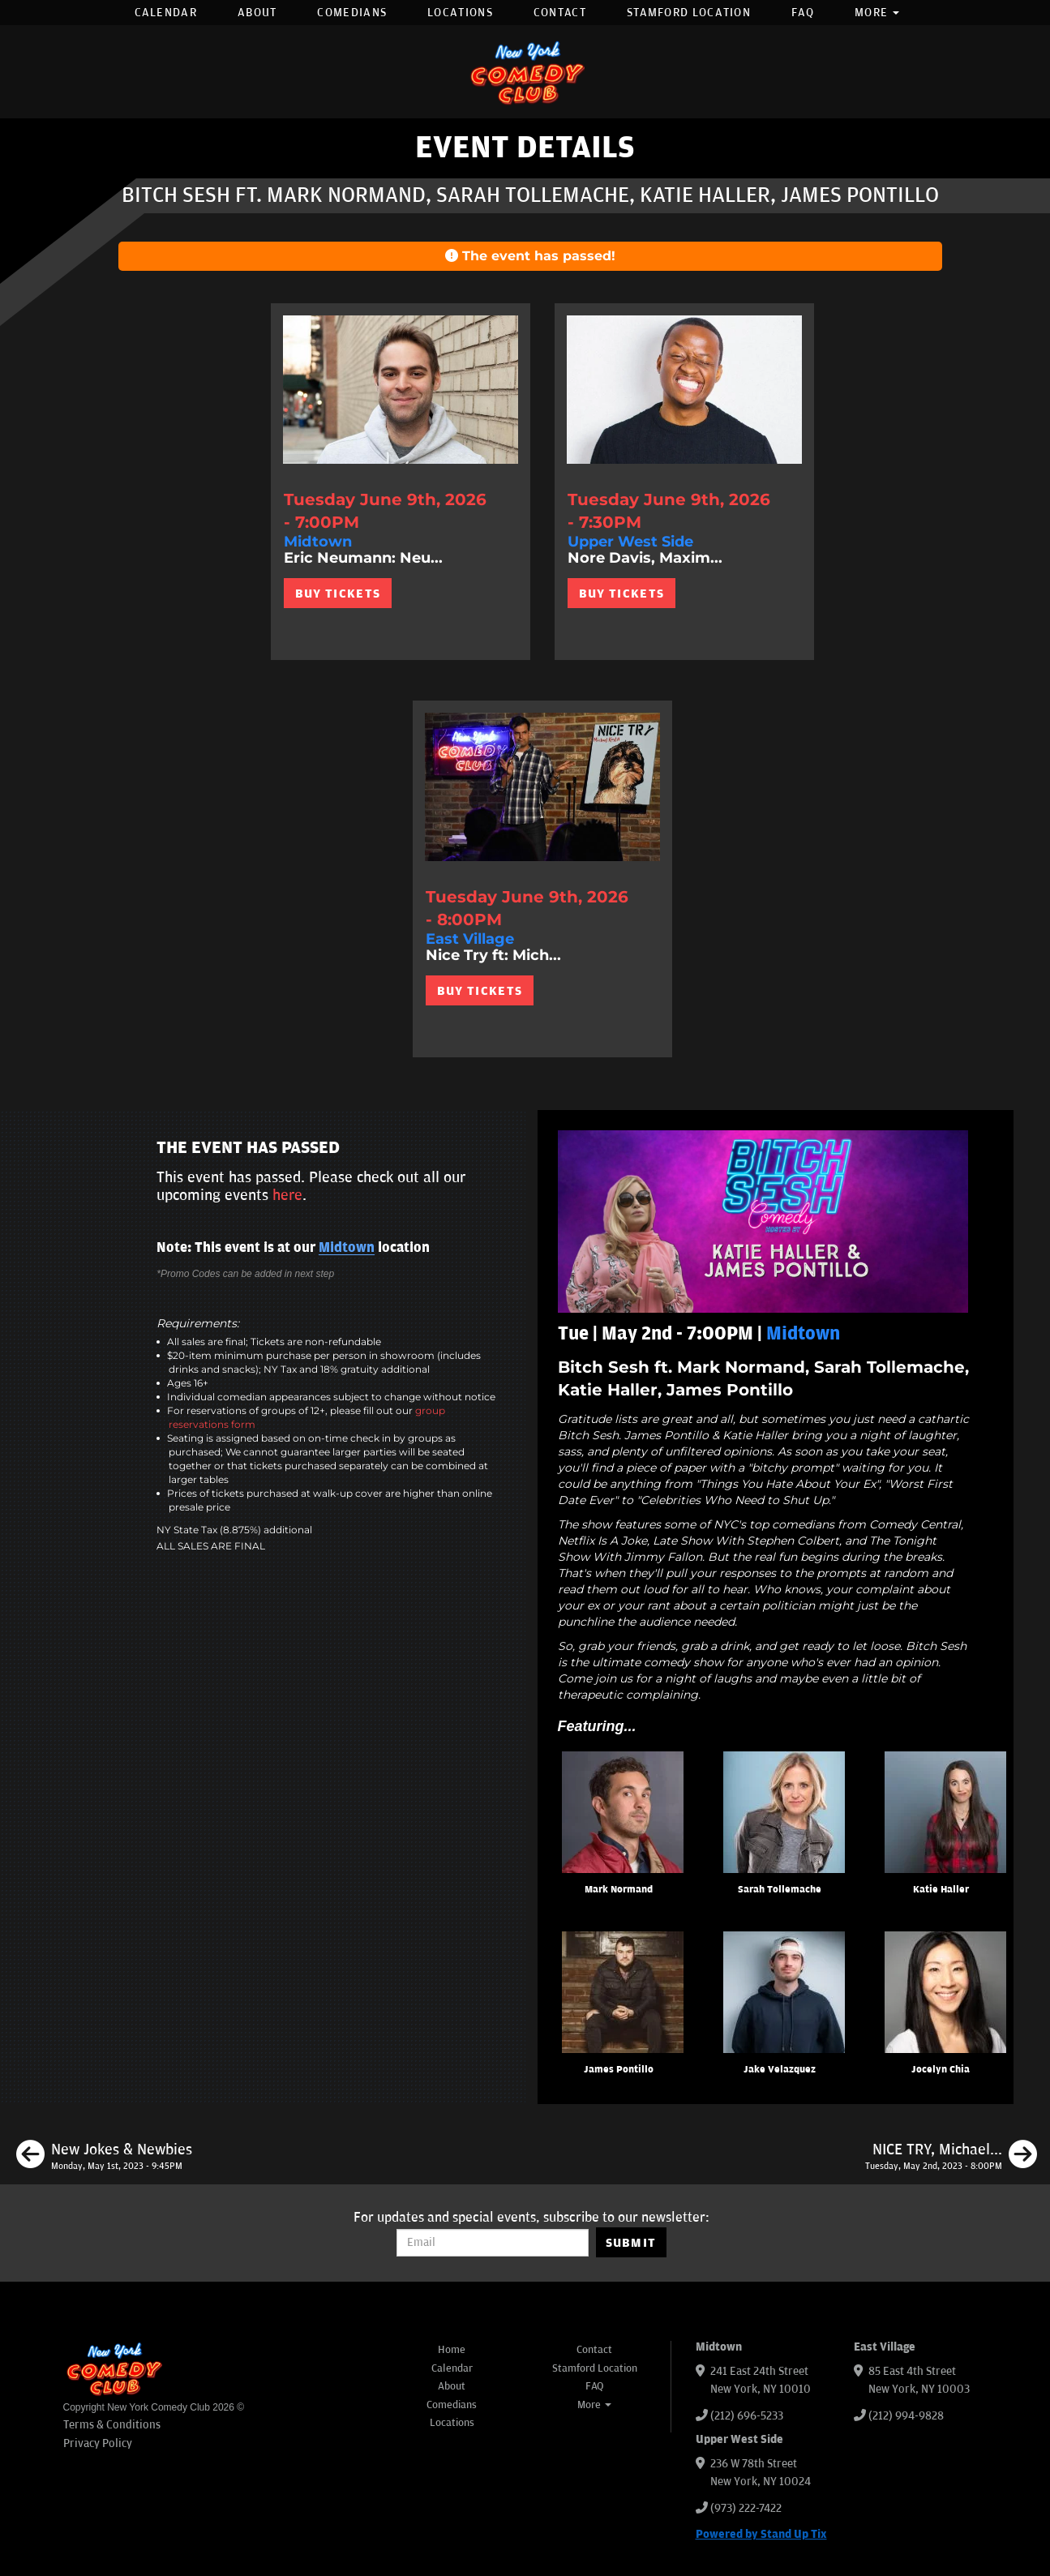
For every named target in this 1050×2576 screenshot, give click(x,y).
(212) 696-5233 (746, 2416)
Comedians (352, 12)
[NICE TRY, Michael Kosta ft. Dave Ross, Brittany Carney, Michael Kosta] (951, 2156)
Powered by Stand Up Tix (761, 2534)
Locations (460, 12)
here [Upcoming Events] (287, 1195)
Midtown (347, 1248)
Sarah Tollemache (779, 1890)
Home (451, 2349)
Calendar (166, 12)
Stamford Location (689, 12)
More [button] (877, 12)
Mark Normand (619, 1890)
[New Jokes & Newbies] (104, 2156)
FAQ (802, 12)
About (257, 12)
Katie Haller (941, 1890)
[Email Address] (492, 2243)
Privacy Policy (97, 2443)
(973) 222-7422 (746, 2508)
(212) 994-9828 (906, 2416)
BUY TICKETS (337, 593)
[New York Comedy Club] (525, 72)
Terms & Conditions (112, 2425)
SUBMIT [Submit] (631, 2242)
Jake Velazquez (780, 2070)
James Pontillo (619, 2070)
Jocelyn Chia (940, 2070)
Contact (560, 12)
